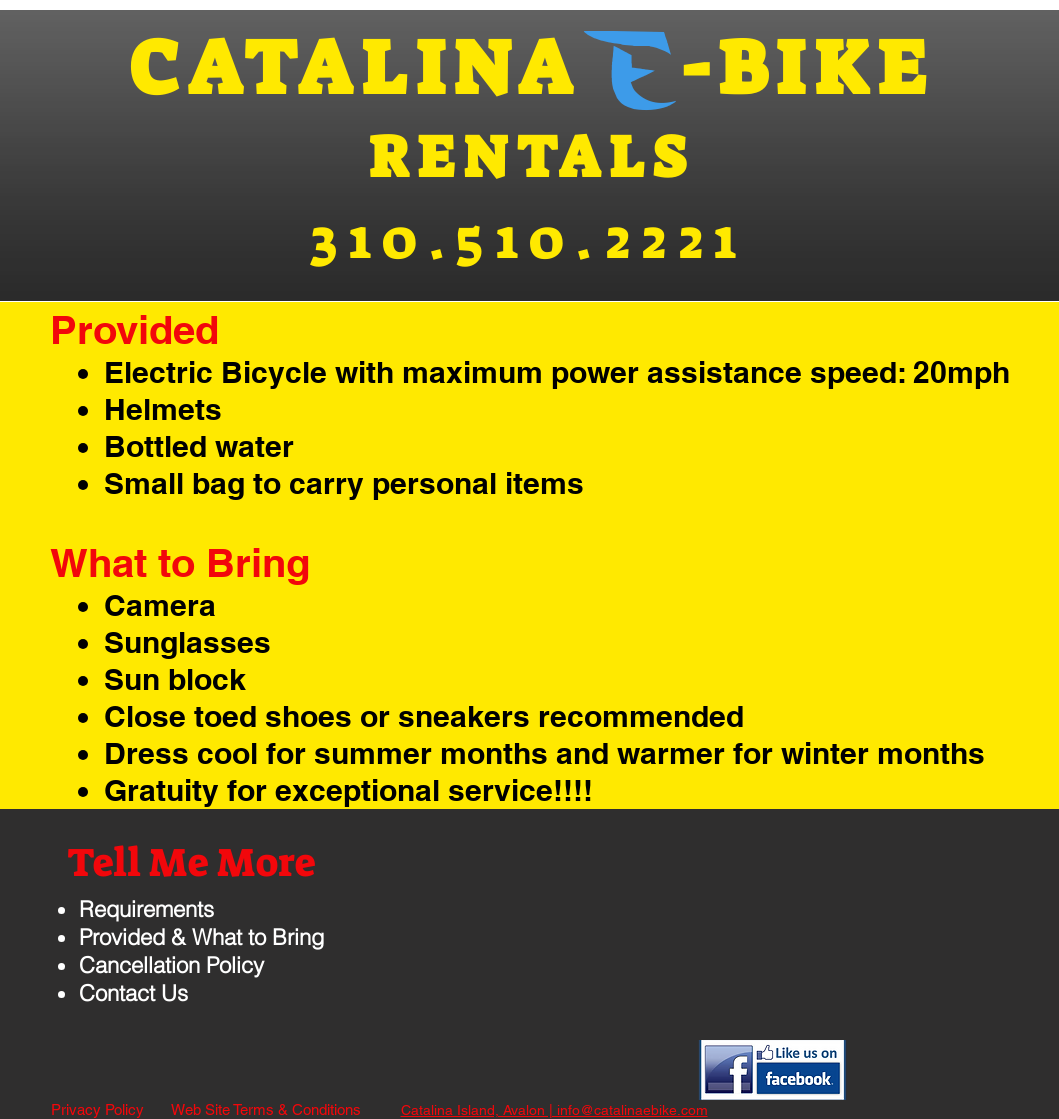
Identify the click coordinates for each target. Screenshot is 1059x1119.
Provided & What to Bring (201, 937)
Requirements (146, 909)
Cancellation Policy (171, 965)
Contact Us (133, 993)
